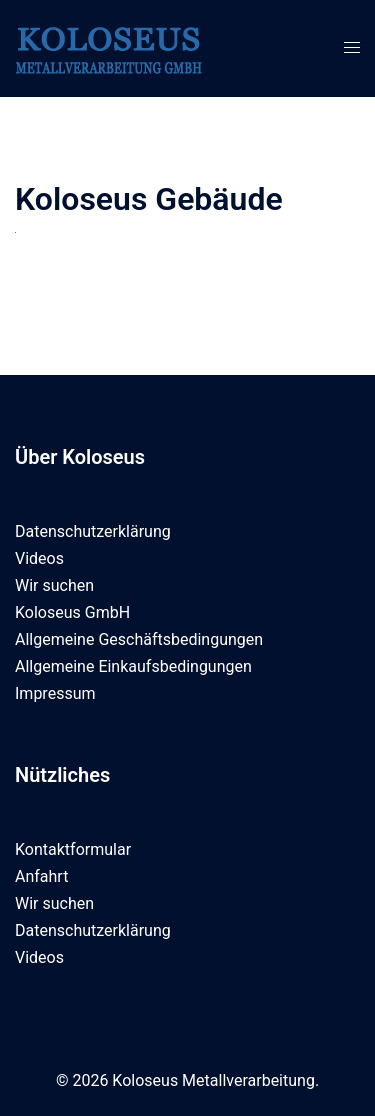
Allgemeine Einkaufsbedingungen (133, 666)
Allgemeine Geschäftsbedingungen (139, 639)
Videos (39, 558)
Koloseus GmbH (72, 612)
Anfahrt (41, 876)
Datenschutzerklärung (93, 531)
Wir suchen (54, 585)
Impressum (55, 693)
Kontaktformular (73, 849)
